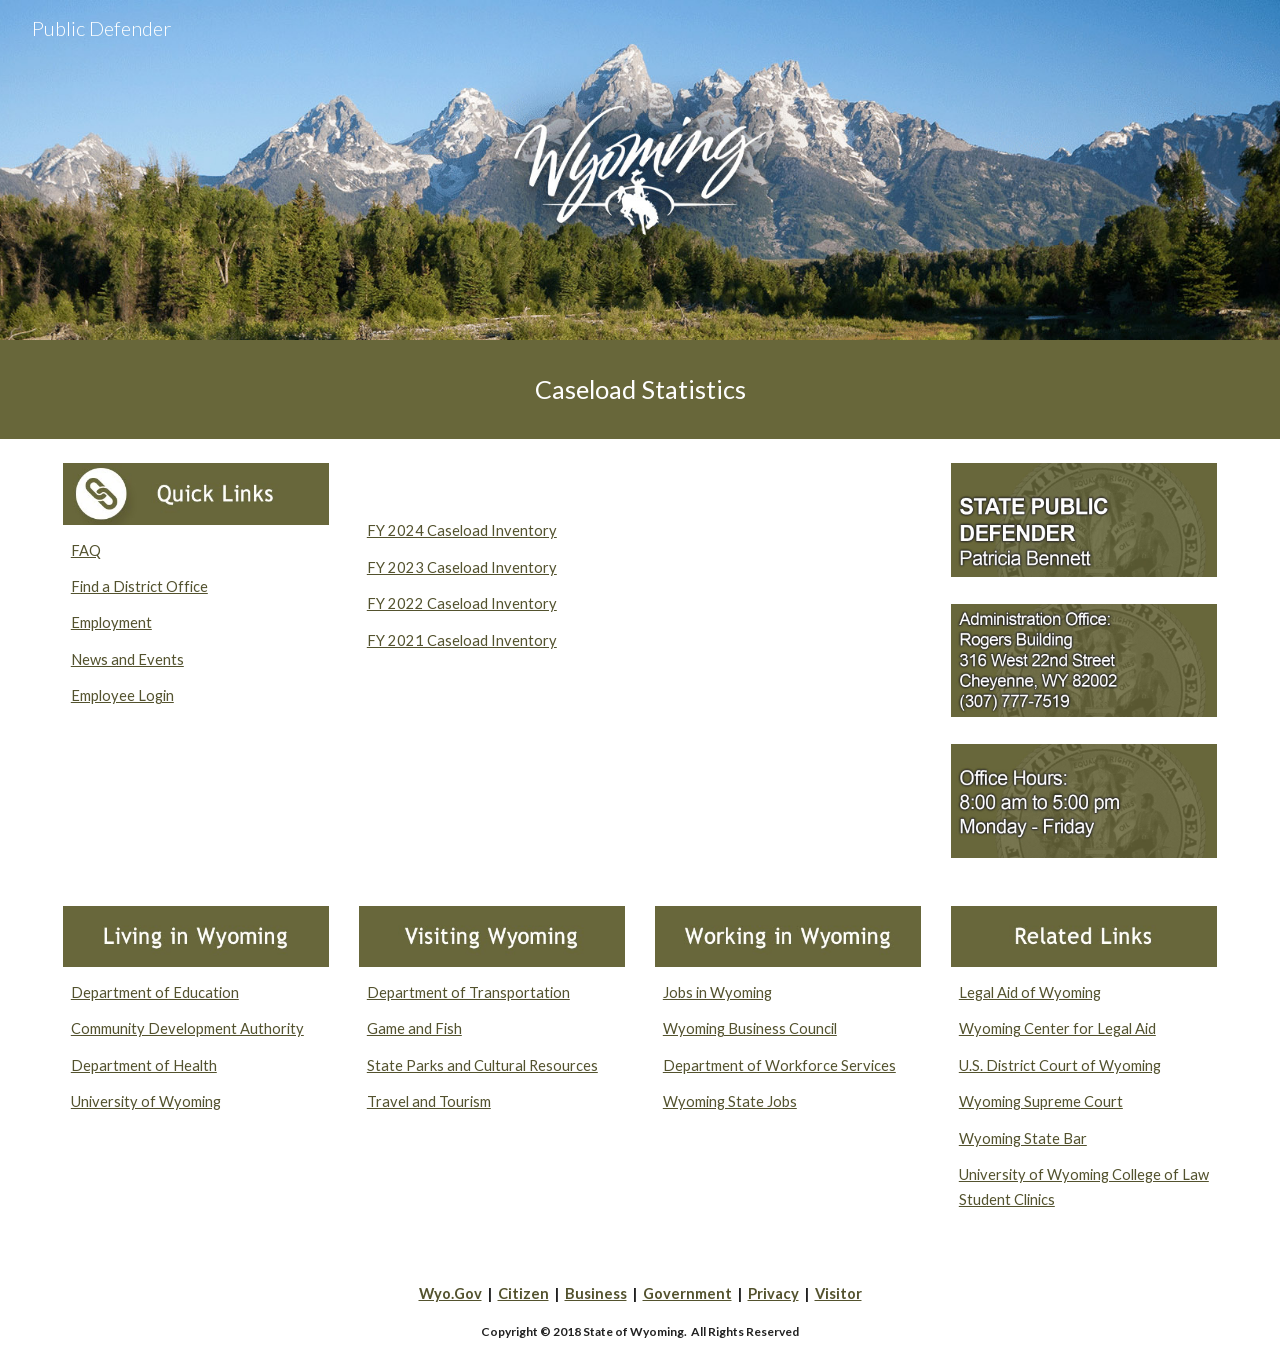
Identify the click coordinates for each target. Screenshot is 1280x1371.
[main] (640, 389)
